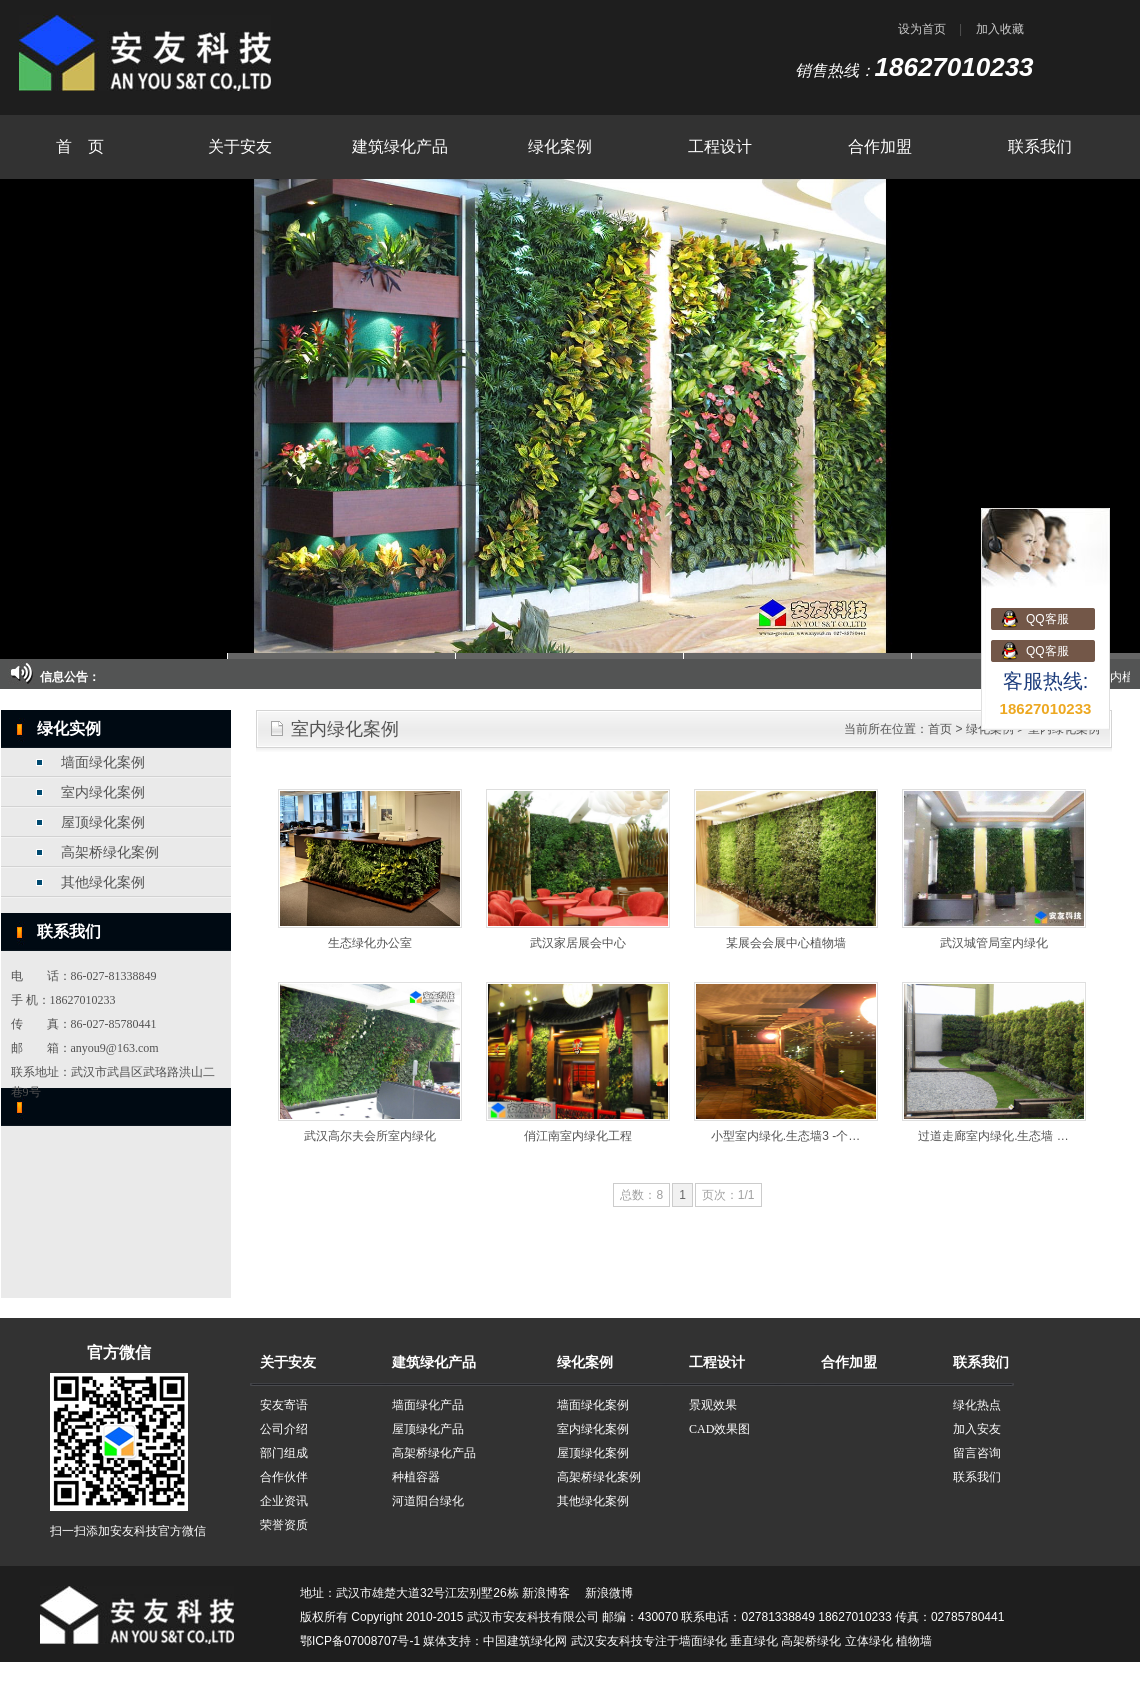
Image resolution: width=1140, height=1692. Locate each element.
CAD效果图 (719, 1429)
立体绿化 (869, 1641)
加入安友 (977, 1429)
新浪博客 (546, 1593)
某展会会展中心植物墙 (786, 943)
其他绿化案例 (103, 882)
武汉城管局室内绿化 (994, 943)
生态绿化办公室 (370, 943)
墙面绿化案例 (103, 762)
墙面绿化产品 (428, 1405)
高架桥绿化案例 (110, 852)
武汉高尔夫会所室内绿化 (370, 1136)
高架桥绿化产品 (434, 1453)
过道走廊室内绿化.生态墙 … (993, 1136)
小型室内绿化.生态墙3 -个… (785, 1136)
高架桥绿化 (811, 1641)
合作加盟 (880, 146)
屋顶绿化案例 (103, 822)
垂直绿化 (754, 1641)
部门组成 (284, 1453)
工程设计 (720, 146)
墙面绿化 (703, 1641)
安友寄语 (284, 1405)
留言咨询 (977, 1453)
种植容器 (416, 1477)
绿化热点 (977, 1405)
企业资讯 (284, 1501)
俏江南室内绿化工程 (578, 1136)
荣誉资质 (284, 1525)
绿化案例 (560, 146)
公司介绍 (284, 1429)
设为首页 (922, 29)
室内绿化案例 (103, 792)
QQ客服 (1047, 619)
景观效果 (713, 1405)
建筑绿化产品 (400, 146)
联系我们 (1040, 146)
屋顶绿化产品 (428, 1429)
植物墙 (914, 1641)
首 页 (80, 146)
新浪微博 (609, 1593)
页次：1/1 (728, 1195)
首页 (940, 729)
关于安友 (240, 146)
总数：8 (641, 1195)
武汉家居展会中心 (578, 943)
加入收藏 (1000, 29)
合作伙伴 (284, 1477)
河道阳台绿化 (428, 1501)
